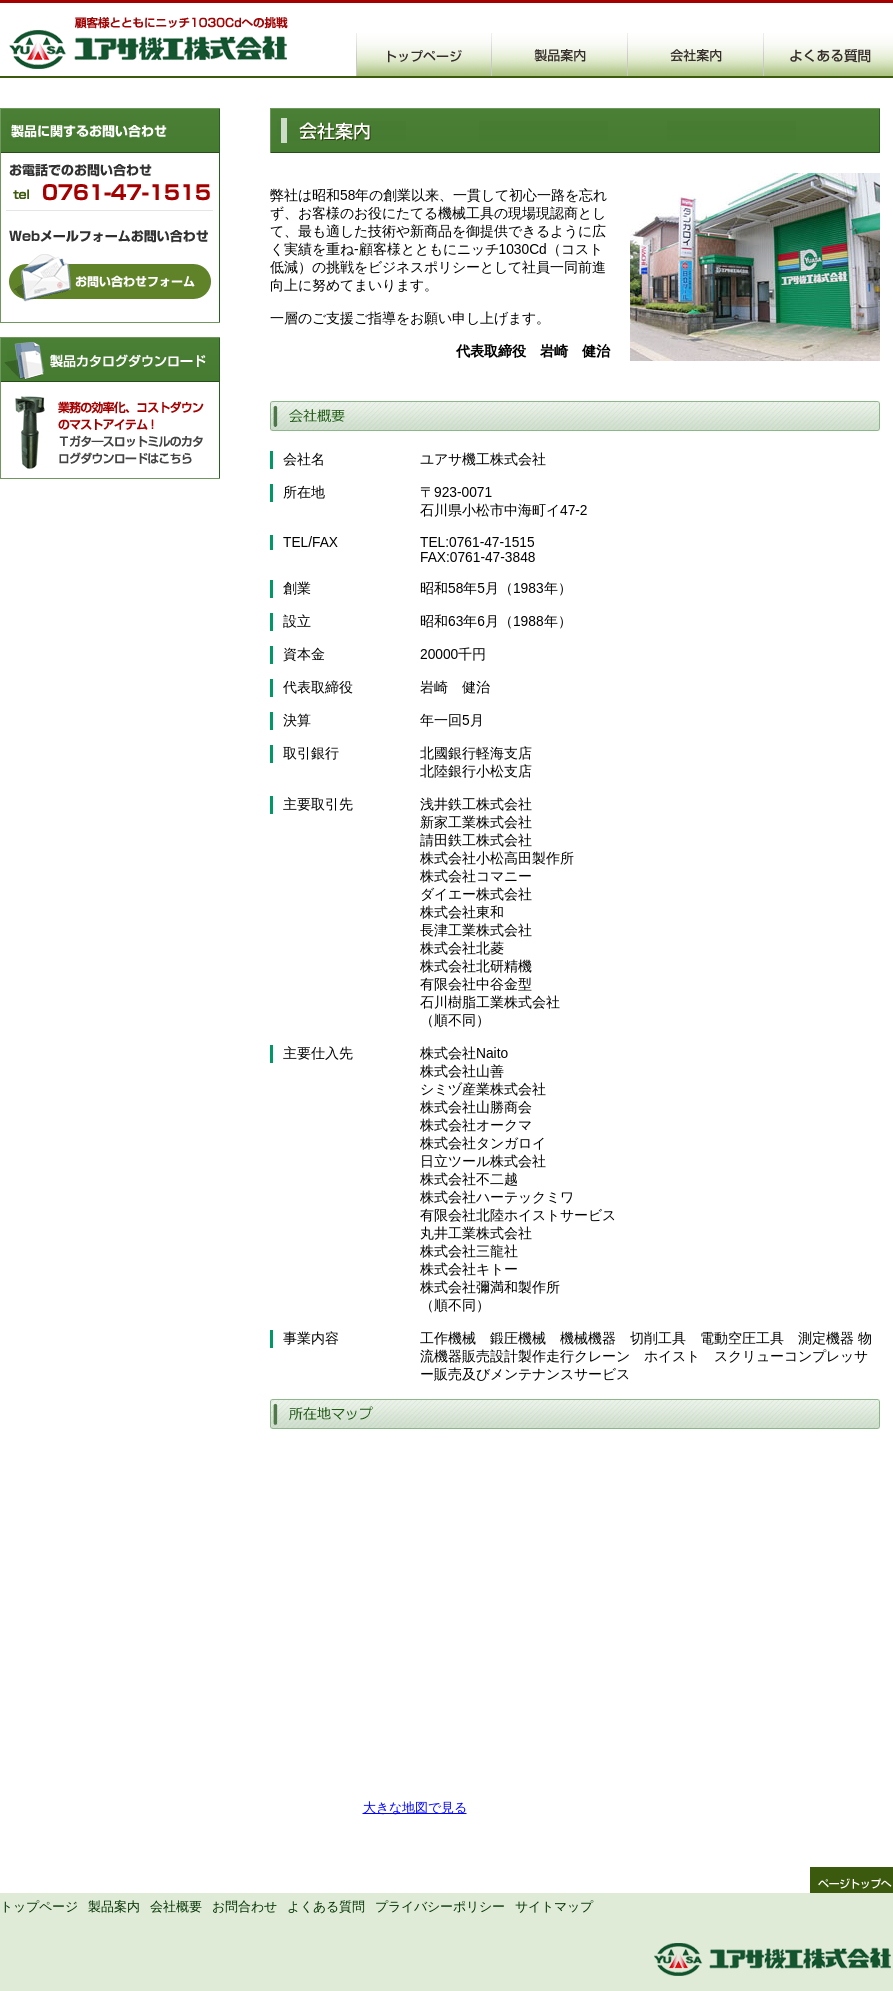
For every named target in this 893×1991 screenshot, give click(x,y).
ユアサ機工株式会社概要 (696, 54)
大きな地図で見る (415, 1807)
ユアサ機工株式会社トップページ (424, 54)
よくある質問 (326, 1906)
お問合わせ (244, 1906)
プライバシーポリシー (440, 1906)
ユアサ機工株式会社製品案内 (560, 54)
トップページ (39, 1906)
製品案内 (114, 1906)
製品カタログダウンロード (110, 408)
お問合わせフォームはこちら (110, 287)
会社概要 (176, 1906)
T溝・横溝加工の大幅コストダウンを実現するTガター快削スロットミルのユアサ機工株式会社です (150, 41)
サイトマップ (554, 1906)
